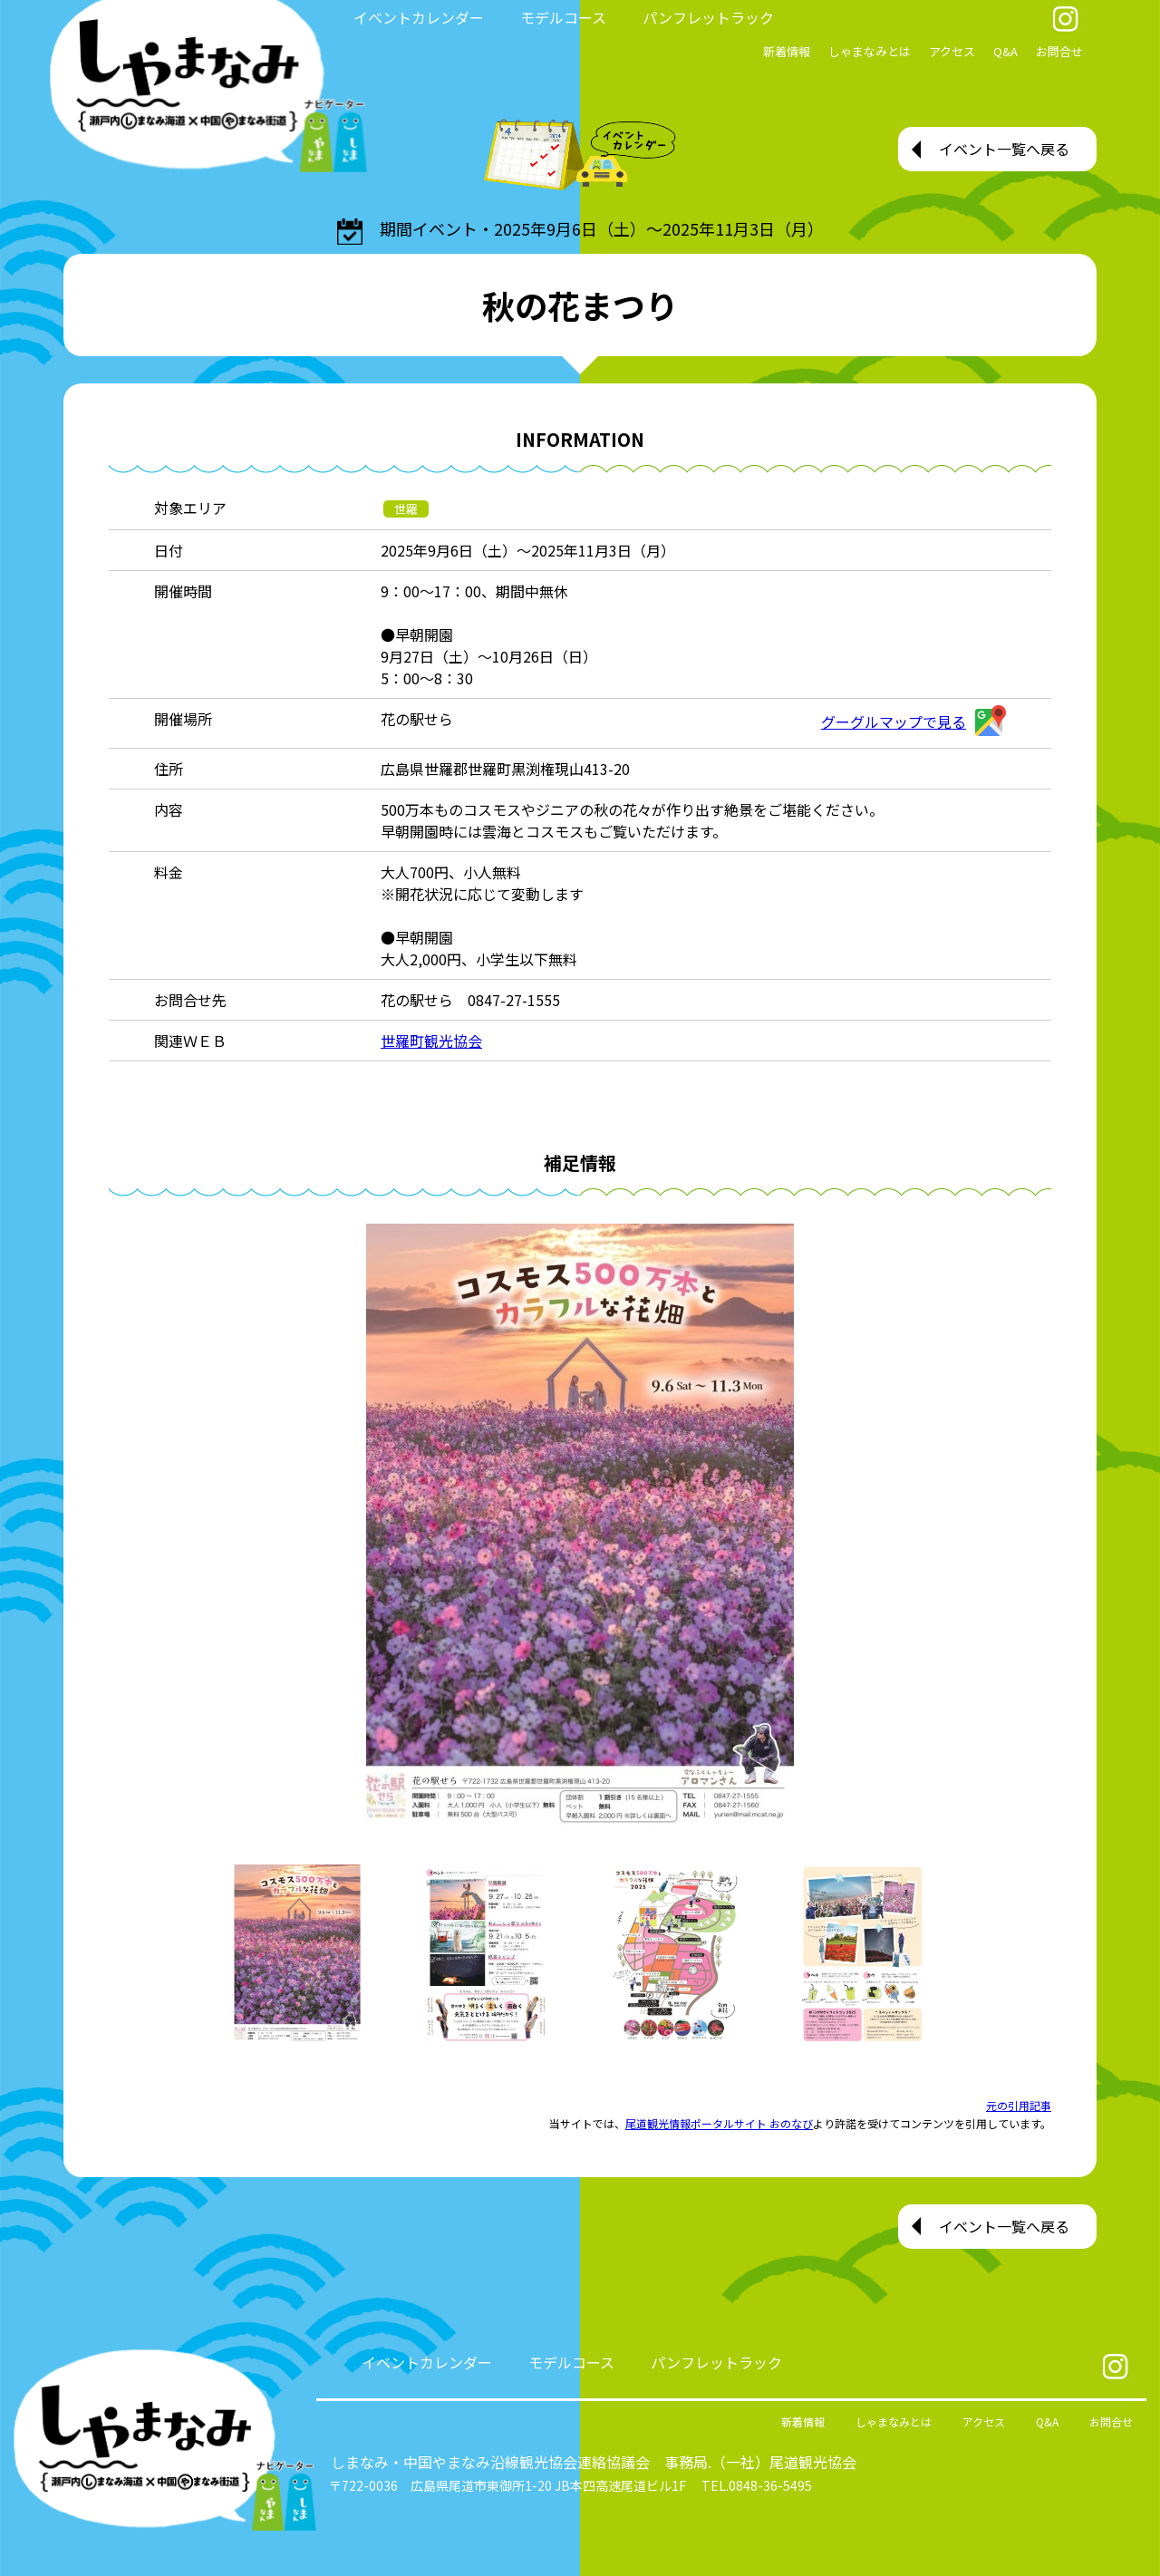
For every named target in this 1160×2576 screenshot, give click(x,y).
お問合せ (1059, 51)
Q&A (1005, 51)
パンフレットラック (708, 17)
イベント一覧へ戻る (1004, 149)
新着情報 (786, 51)
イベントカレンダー (418, 17)
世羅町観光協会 (431, 1040)
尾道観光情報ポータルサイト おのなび (719, 2123)
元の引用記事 (1018, 2105)
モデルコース (563, 17)
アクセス (952, 51)
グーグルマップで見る (913, 721)
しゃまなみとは (869, 51)
